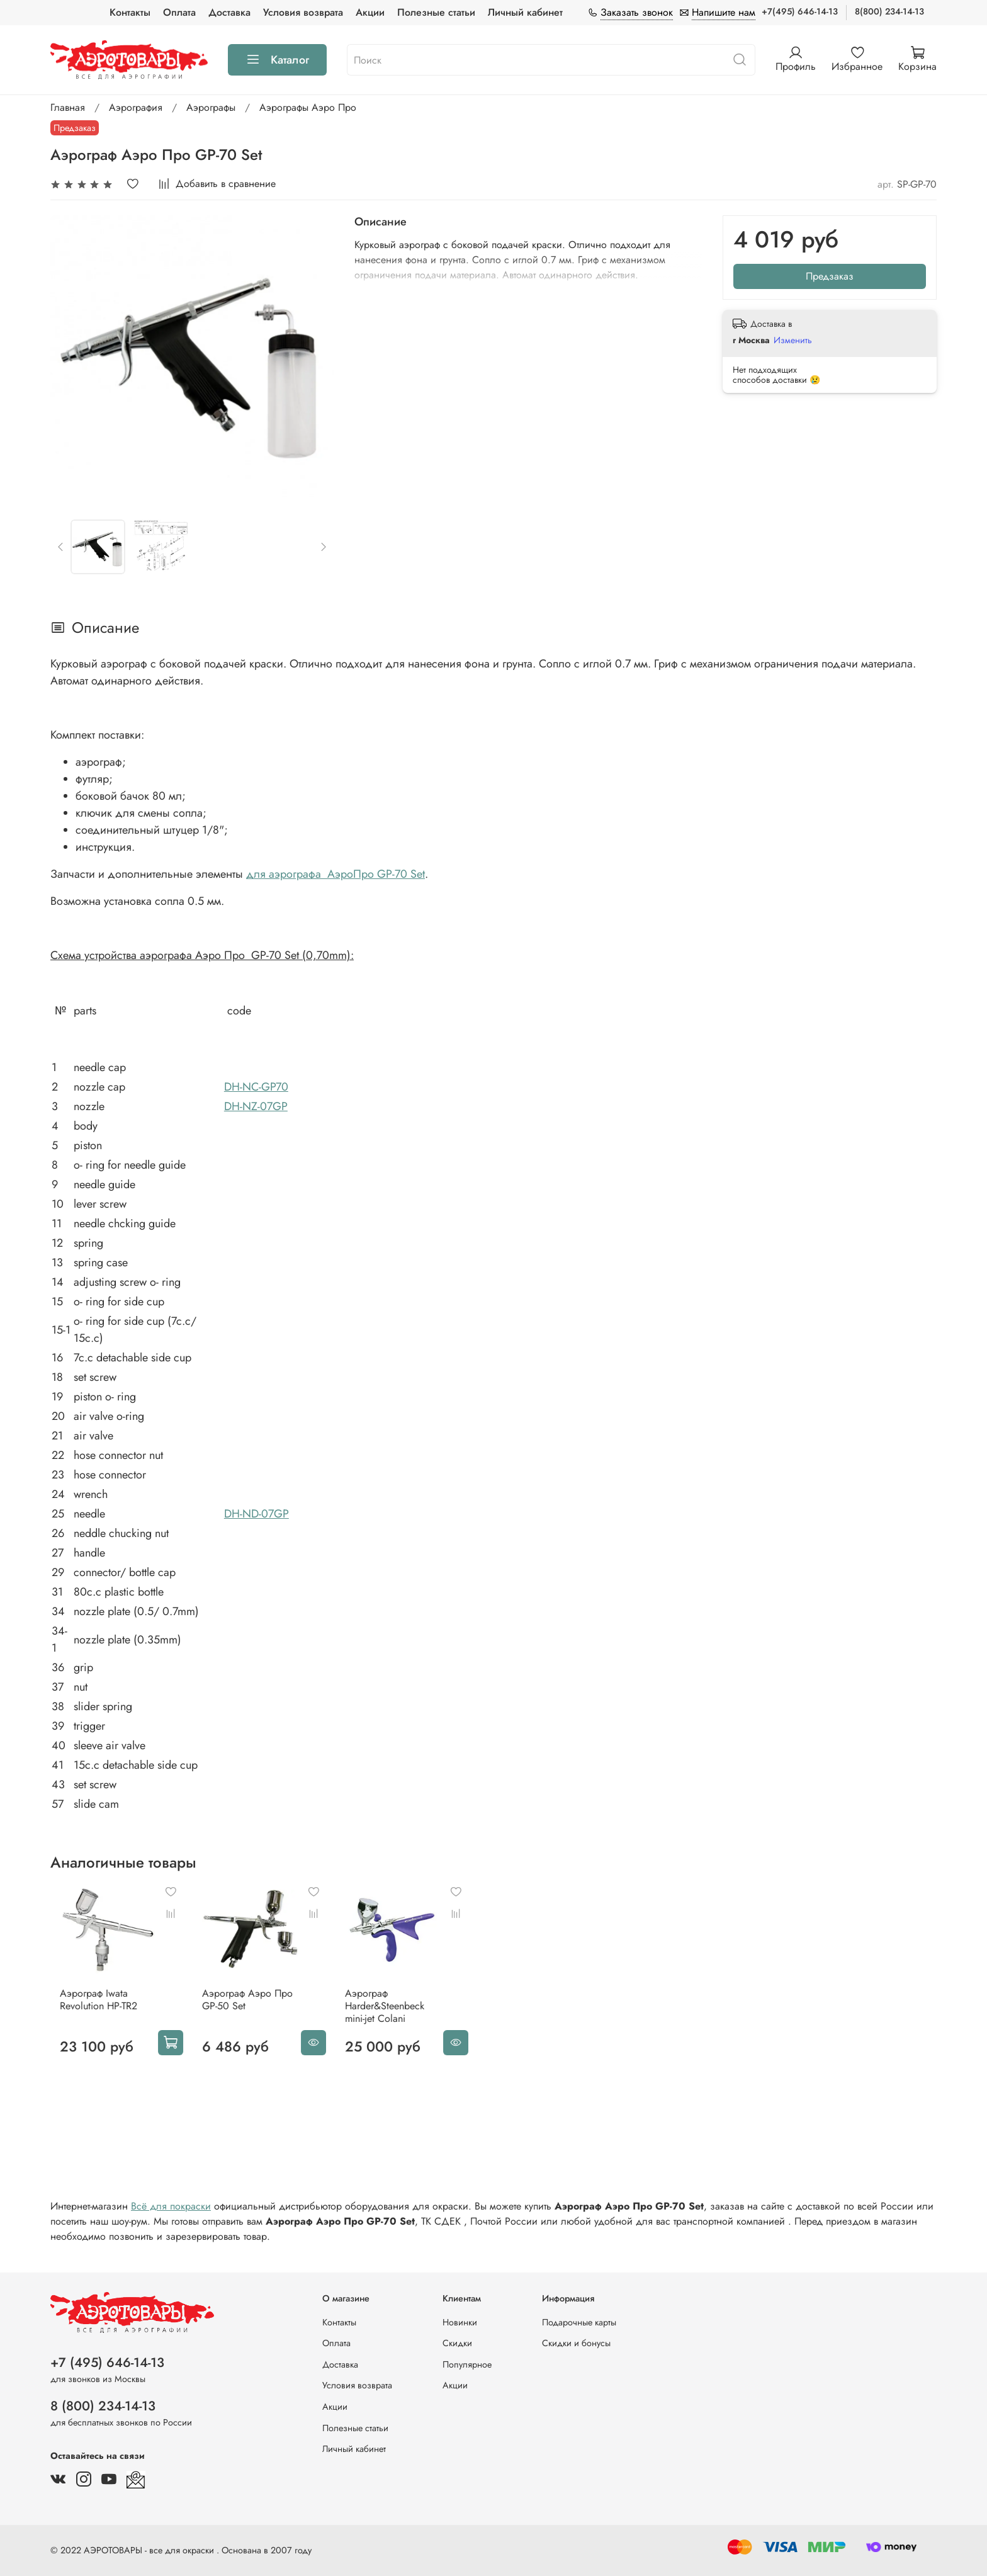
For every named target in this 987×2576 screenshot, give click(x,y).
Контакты (130, 12)
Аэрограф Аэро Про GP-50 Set (246, 2008)
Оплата (179, 12)
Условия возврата (303, 12)
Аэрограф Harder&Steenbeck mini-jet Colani (403, 2014)
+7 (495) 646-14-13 (107, 2362)
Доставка (229, 12)
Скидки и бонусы (576, 2343)
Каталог (277, 60)
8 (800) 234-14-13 (102, 2406)
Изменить (793, 340)
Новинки (460, 2322)
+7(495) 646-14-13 (800, 11)
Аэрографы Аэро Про (307, 107)
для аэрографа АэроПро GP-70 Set (335, 874)
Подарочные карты (579, 2322)
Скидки (457, 2343)
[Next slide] (323, 547)
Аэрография (135, 107)
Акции (370, 12)
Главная (67, 107)
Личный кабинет (525, 12)
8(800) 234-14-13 (889, 11)
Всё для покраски (171, 2214)
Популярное (467, 2364)
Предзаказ (830, 276)
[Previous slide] (61, 547)
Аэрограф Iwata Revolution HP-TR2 (89, 2008)
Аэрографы (210, 107)
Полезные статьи (436, 12)
